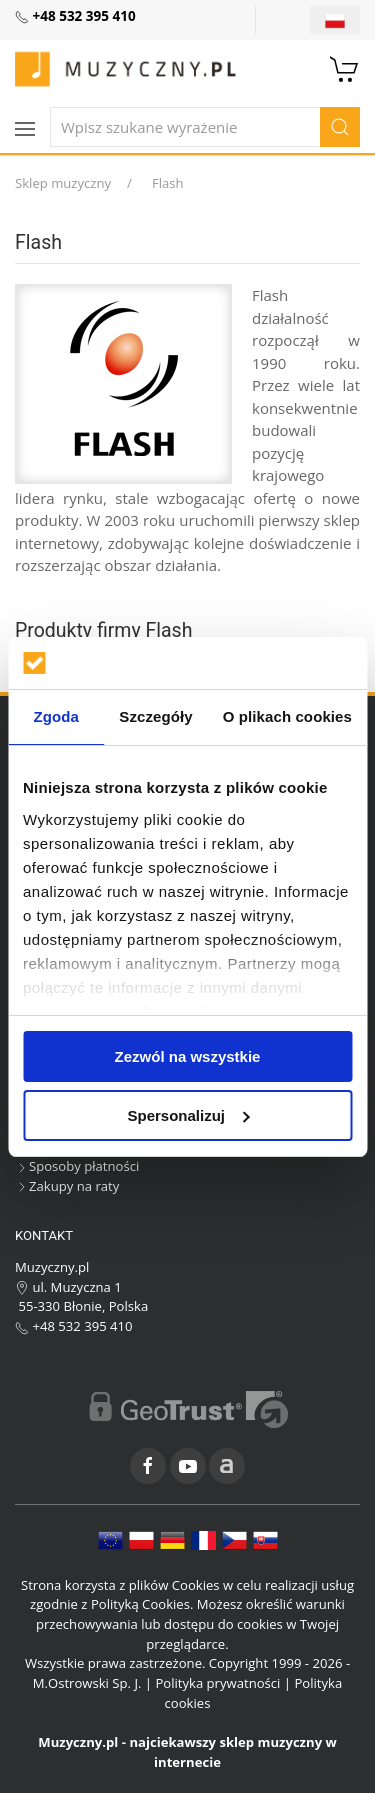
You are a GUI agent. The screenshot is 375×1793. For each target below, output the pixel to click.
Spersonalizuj (188, 1115)
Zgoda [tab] (56, 716)
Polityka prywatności (217, 1683)
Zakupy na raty (67, 1186)
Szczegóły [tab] (155, 716)
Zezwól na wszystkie (188, 1056)
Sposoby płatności (77, 1166)
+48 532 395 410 (74, 1326)
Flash (168, 183)
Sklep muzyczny (63, 183)
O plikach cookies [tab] (287, 716)
